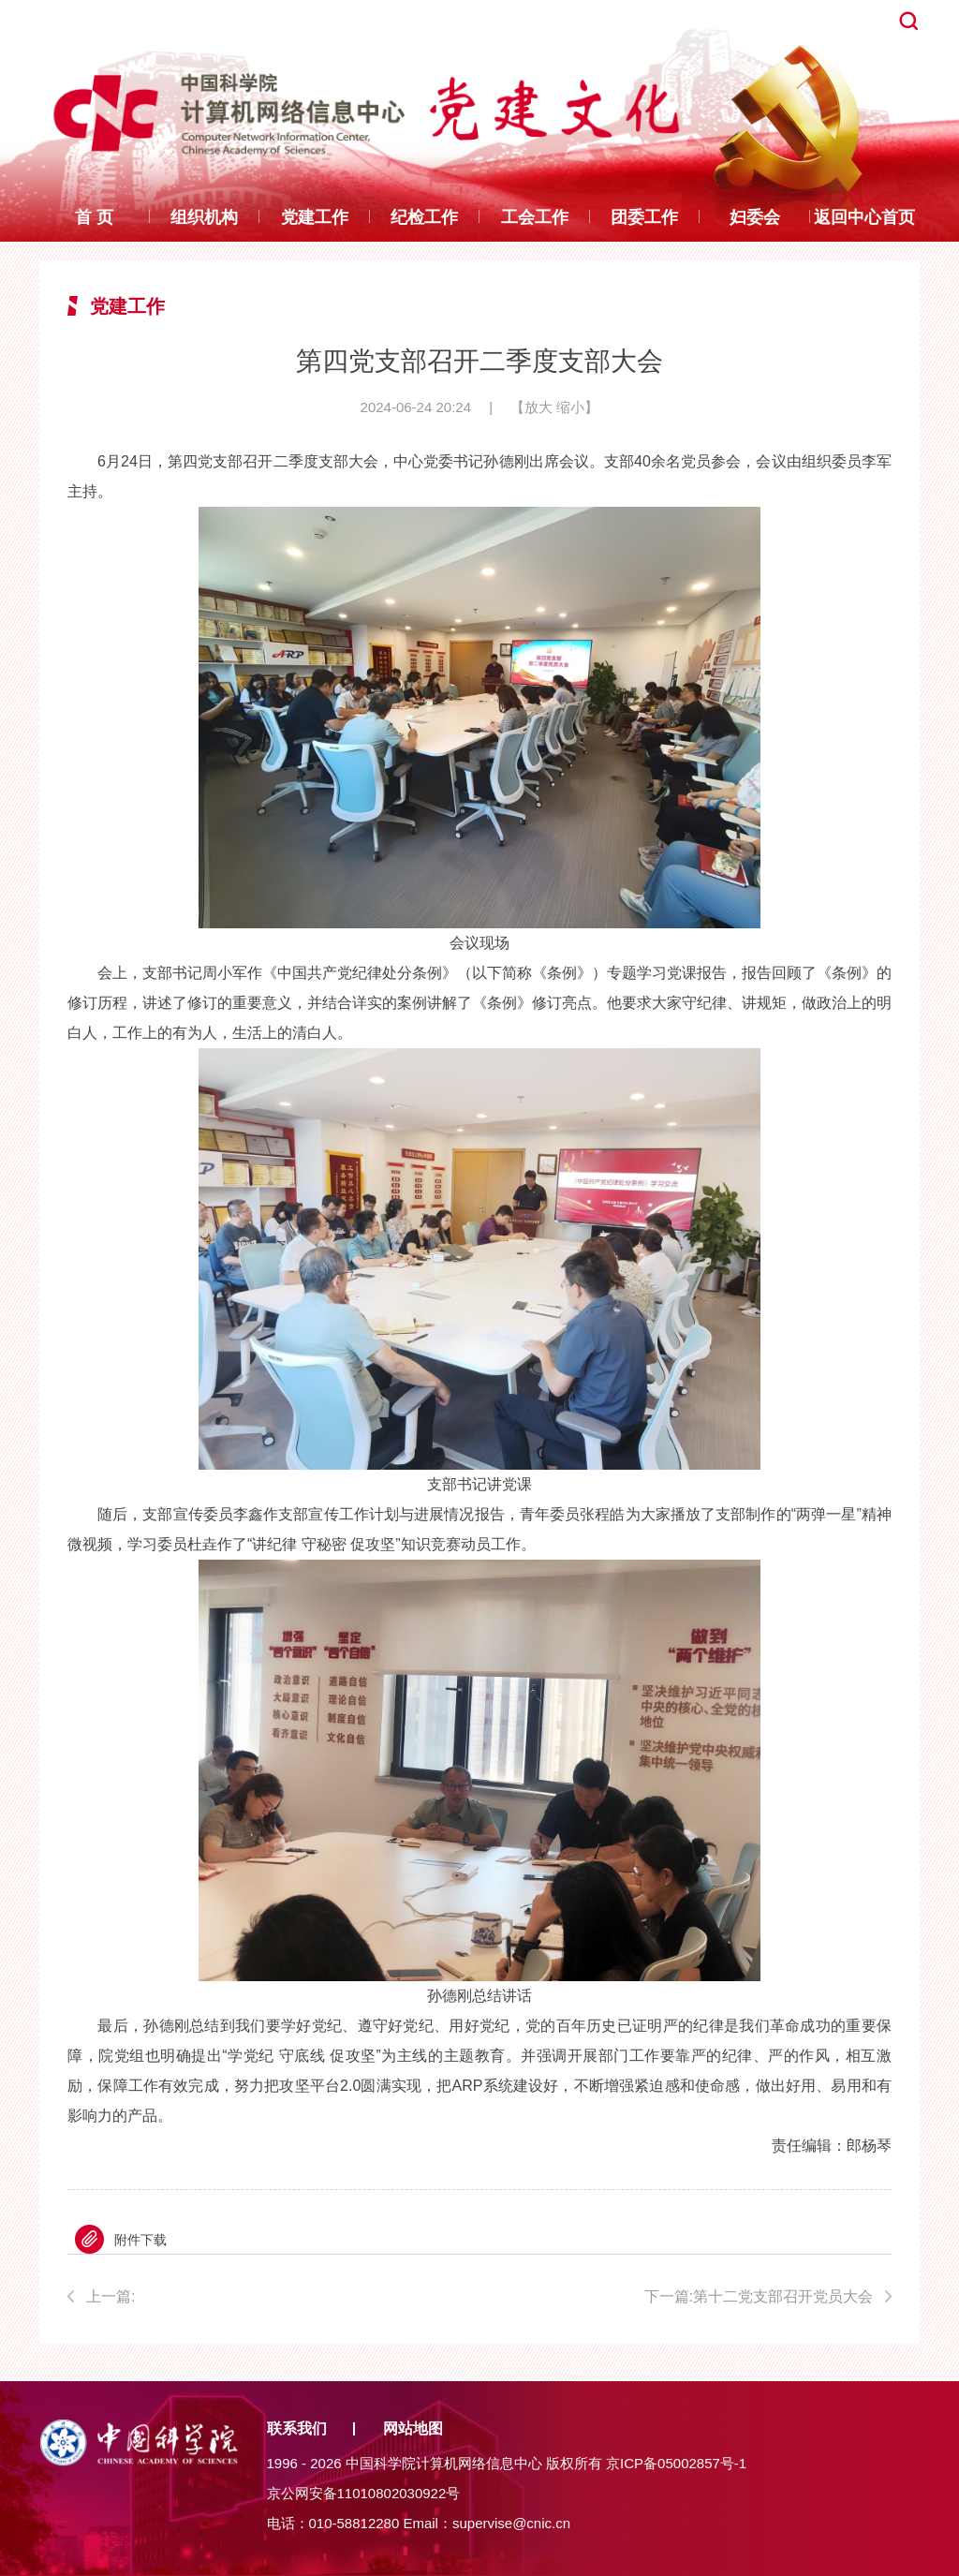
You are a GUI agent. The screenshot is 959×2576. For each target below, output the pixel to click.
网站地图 (413, 2428)
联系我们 (297, 2428)
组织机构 (204, 217)
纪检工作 (424, 217)
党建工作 (314, 217)
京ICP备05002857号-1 (676, 2463)
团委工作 (644, 217)
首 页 (94, 217)
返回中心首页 (864, 217)
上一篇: (266, 2299)
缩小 (570, 407)
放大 (538, 407)
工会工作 (534, 217)
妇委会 (755, 217)
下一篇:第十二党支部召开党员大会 (758, 2296)
